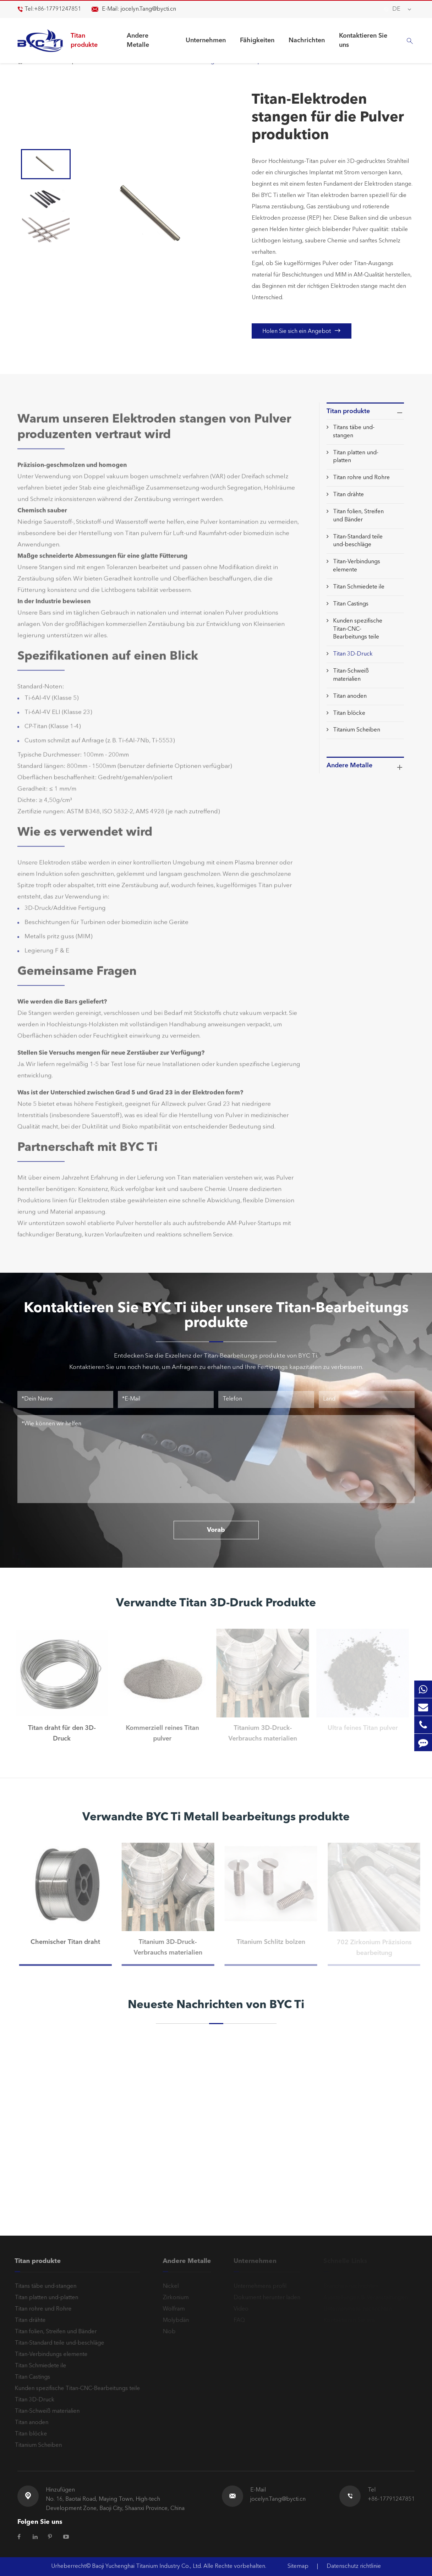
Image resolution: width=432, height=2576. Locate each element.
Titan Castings (350, 604)
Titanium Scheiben (356, 730)
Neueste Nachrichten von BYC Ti (216, 2005)
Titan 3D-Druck (353, 654)
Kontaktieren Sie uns (363, 40)
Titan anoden (350, 696)
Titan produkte (84, 40)
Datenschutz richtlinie (354, 2566)
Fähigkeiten (257, 40)
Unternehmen (206, 40)
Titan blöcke (349, 713)
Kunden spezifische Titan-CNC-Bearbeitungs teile (357, 629)
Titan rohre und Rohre (361, 478)
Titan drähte (348, 495)
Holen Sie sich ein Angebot (301, 330)
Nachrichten (307, 40)
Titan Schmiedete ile (358, 587)
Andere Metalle (138, 40)
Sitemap (298, 2566)
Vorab (216, 1530)
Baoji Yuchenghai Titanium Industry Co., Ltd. (147, 2566)
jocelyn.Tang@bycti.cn (148, 9)
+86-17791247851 (57, 9)
